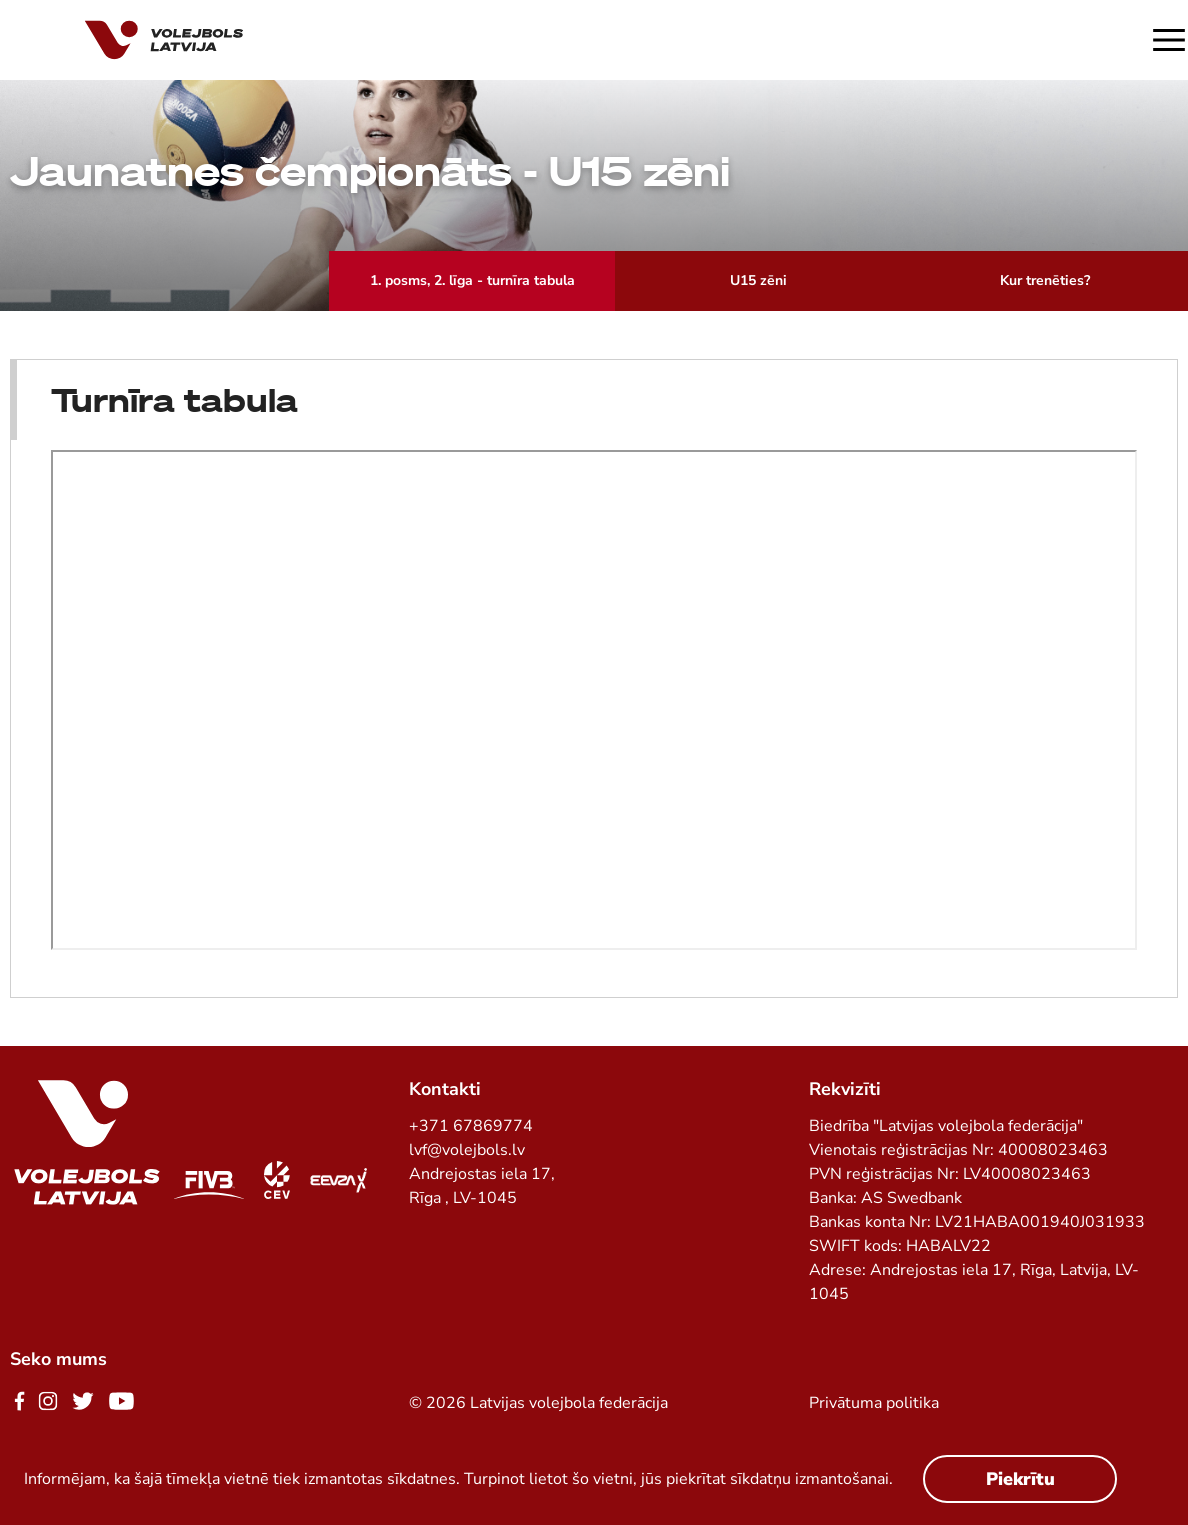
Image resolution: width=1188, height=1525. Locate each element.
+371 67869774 (471, 1126)
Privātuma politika (874, 1403)
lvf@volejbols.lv (467, 1150)
